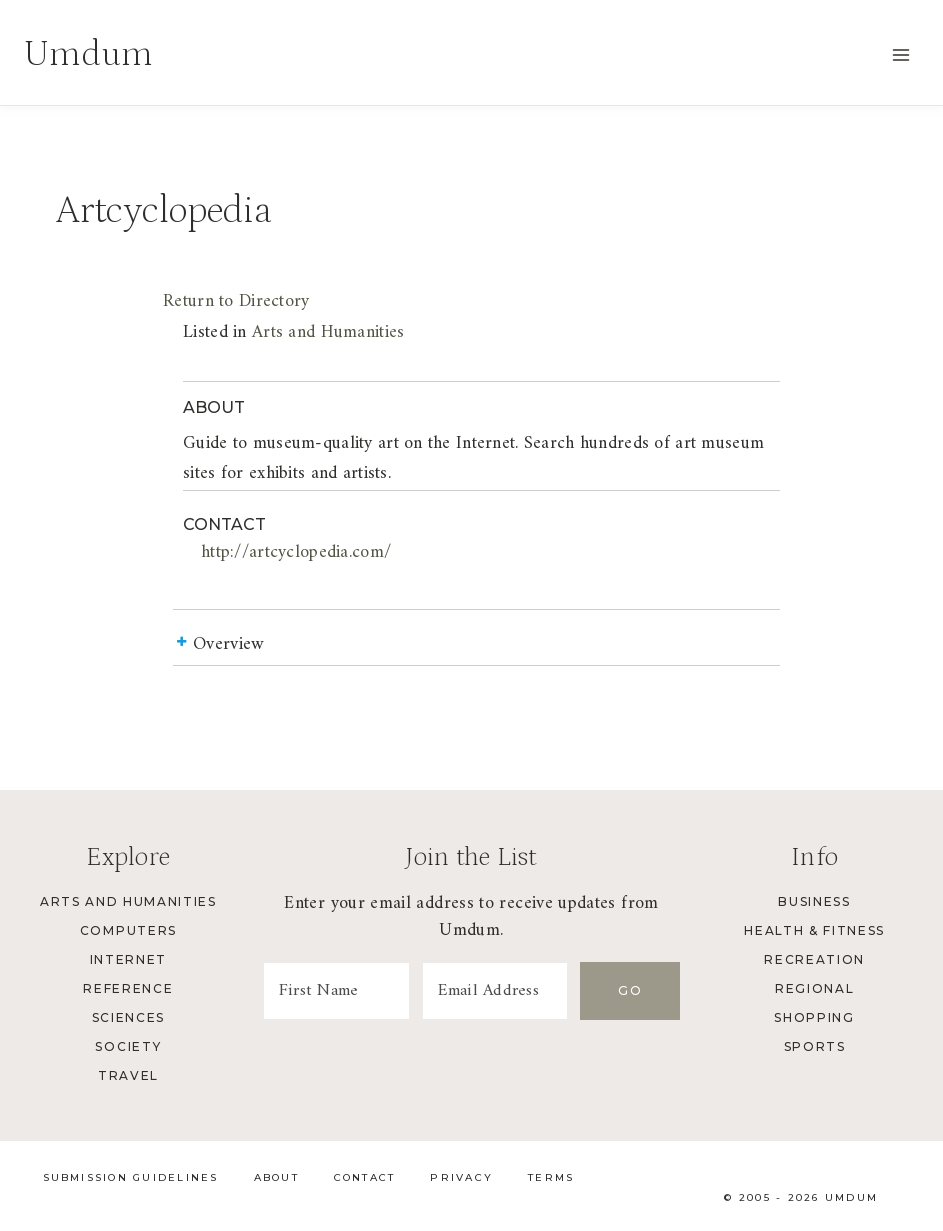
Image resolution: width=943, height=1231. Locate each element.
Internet (128, 959)
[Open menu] (900, 54)
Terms (551, 1177)
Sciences (128, 1017)
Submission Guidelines (131, 1177)
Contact (365, 1177)
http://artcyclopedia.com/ (296, 552)
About (276, 1177)
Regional (814, 988)
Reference (128, 988)
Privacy (461, 1177)
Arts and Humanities (328, 332)
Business (814, 901)
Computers (128, 930)
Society (128, 1046)
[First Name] (336, 991)
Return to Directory (236, 301)
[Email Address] (495, 991)
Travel (128, 1075)
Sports (815, 1046)
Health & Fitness (814, 930)
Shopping (814, 1017)
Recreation (814, 959)
